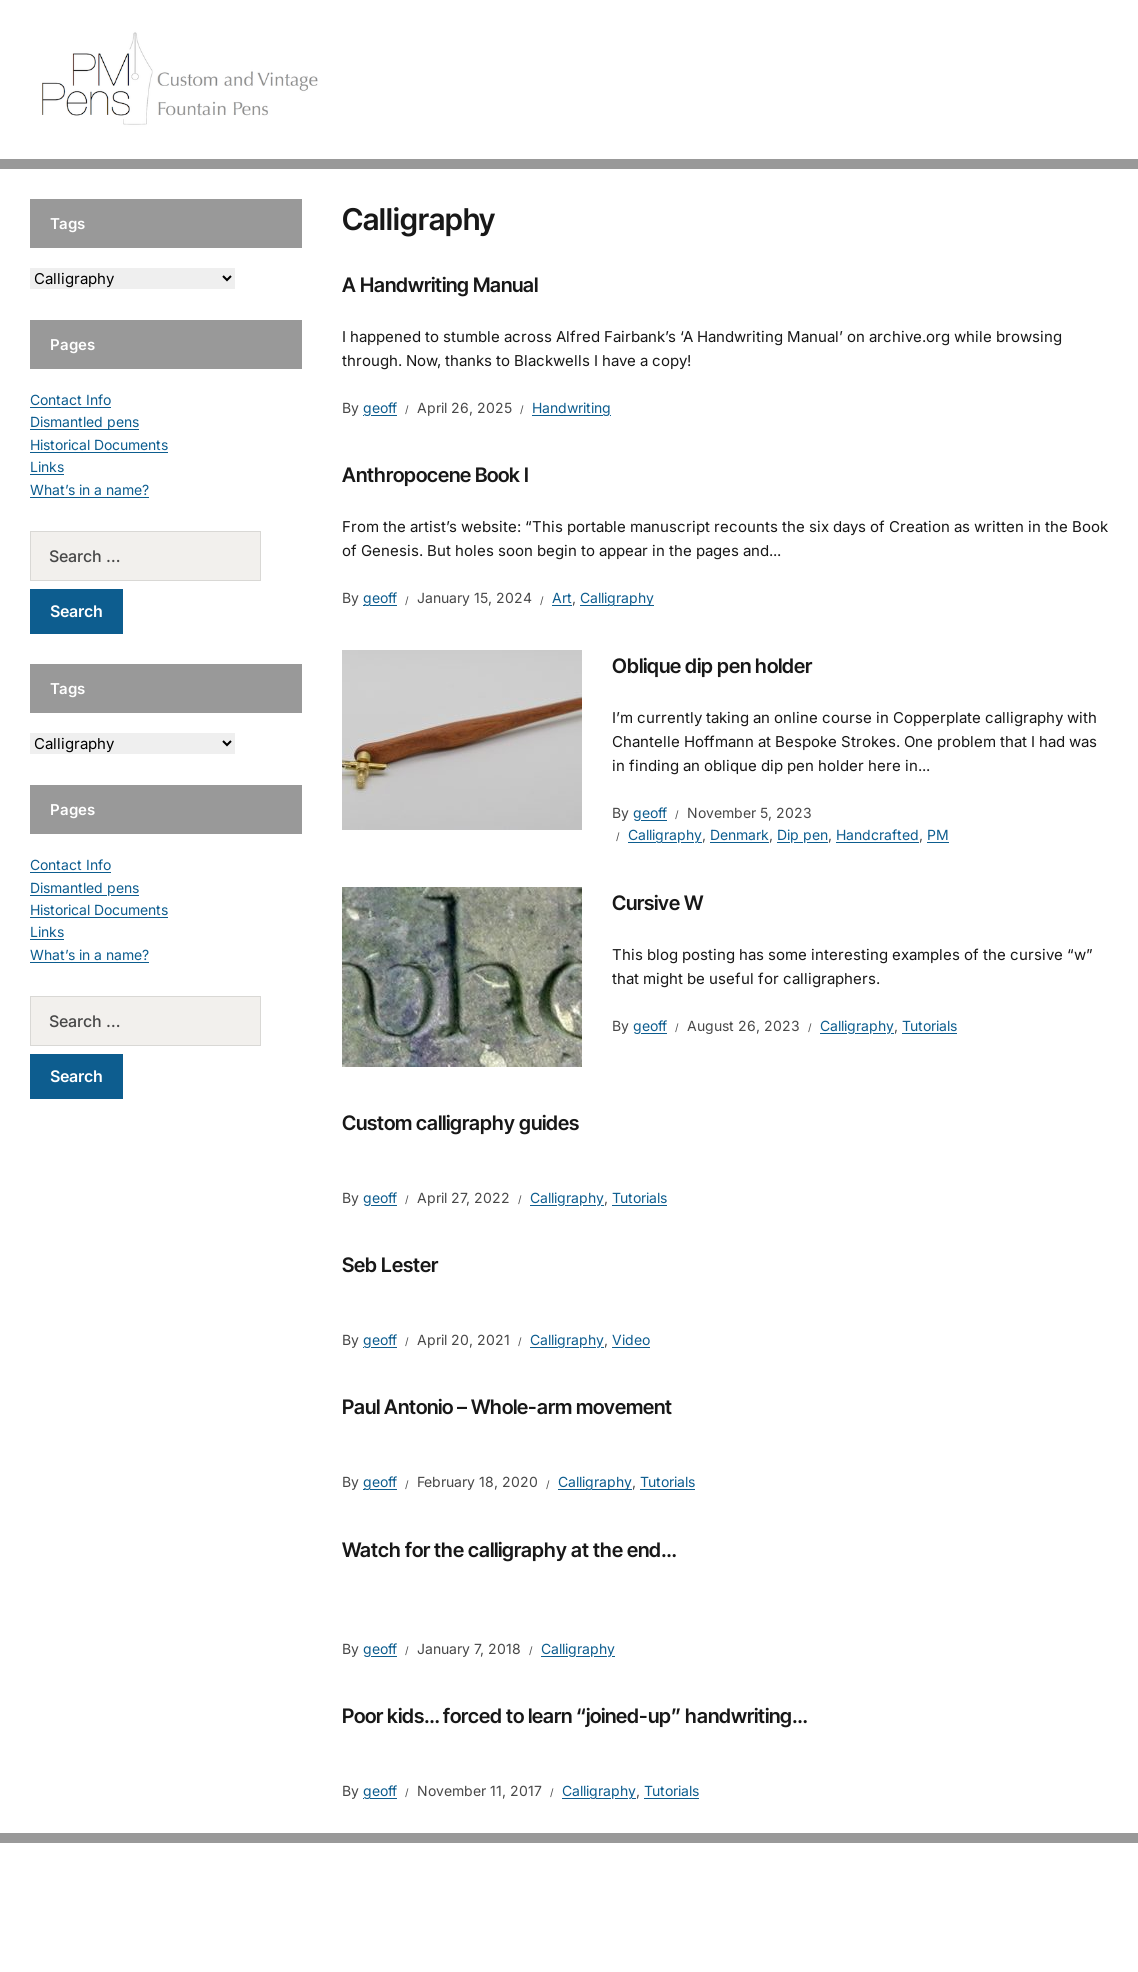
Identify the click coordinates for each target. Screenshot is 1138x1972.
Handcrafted (877, 834)
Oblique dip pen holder (712, 666)
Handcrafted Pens (818, 79)
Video (631, 1339)
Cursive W (657, 903)
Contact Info (70, 399)
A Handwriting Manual (440, 285)
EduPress (610, 1924)
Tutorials (1057, 79)
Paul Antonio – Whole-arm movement (507, 1407)
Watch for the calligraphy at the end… (509, 1550)
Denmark (739, 834)
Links (47, 466)
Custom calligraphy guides (460, 1123)
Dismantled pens (84, 421)
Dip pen (802, 834)
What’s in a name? (89, 489)
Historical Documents (99, 444)
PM (938, 834)
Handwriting (571, 407)
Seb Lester (390, 1265)
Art (562, 597)
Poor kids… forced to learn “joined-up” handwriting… (574, 1716)
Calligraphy (617, 597)
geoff (380, 407)
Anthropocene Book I (435, 475)
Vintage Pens (954, 79)
